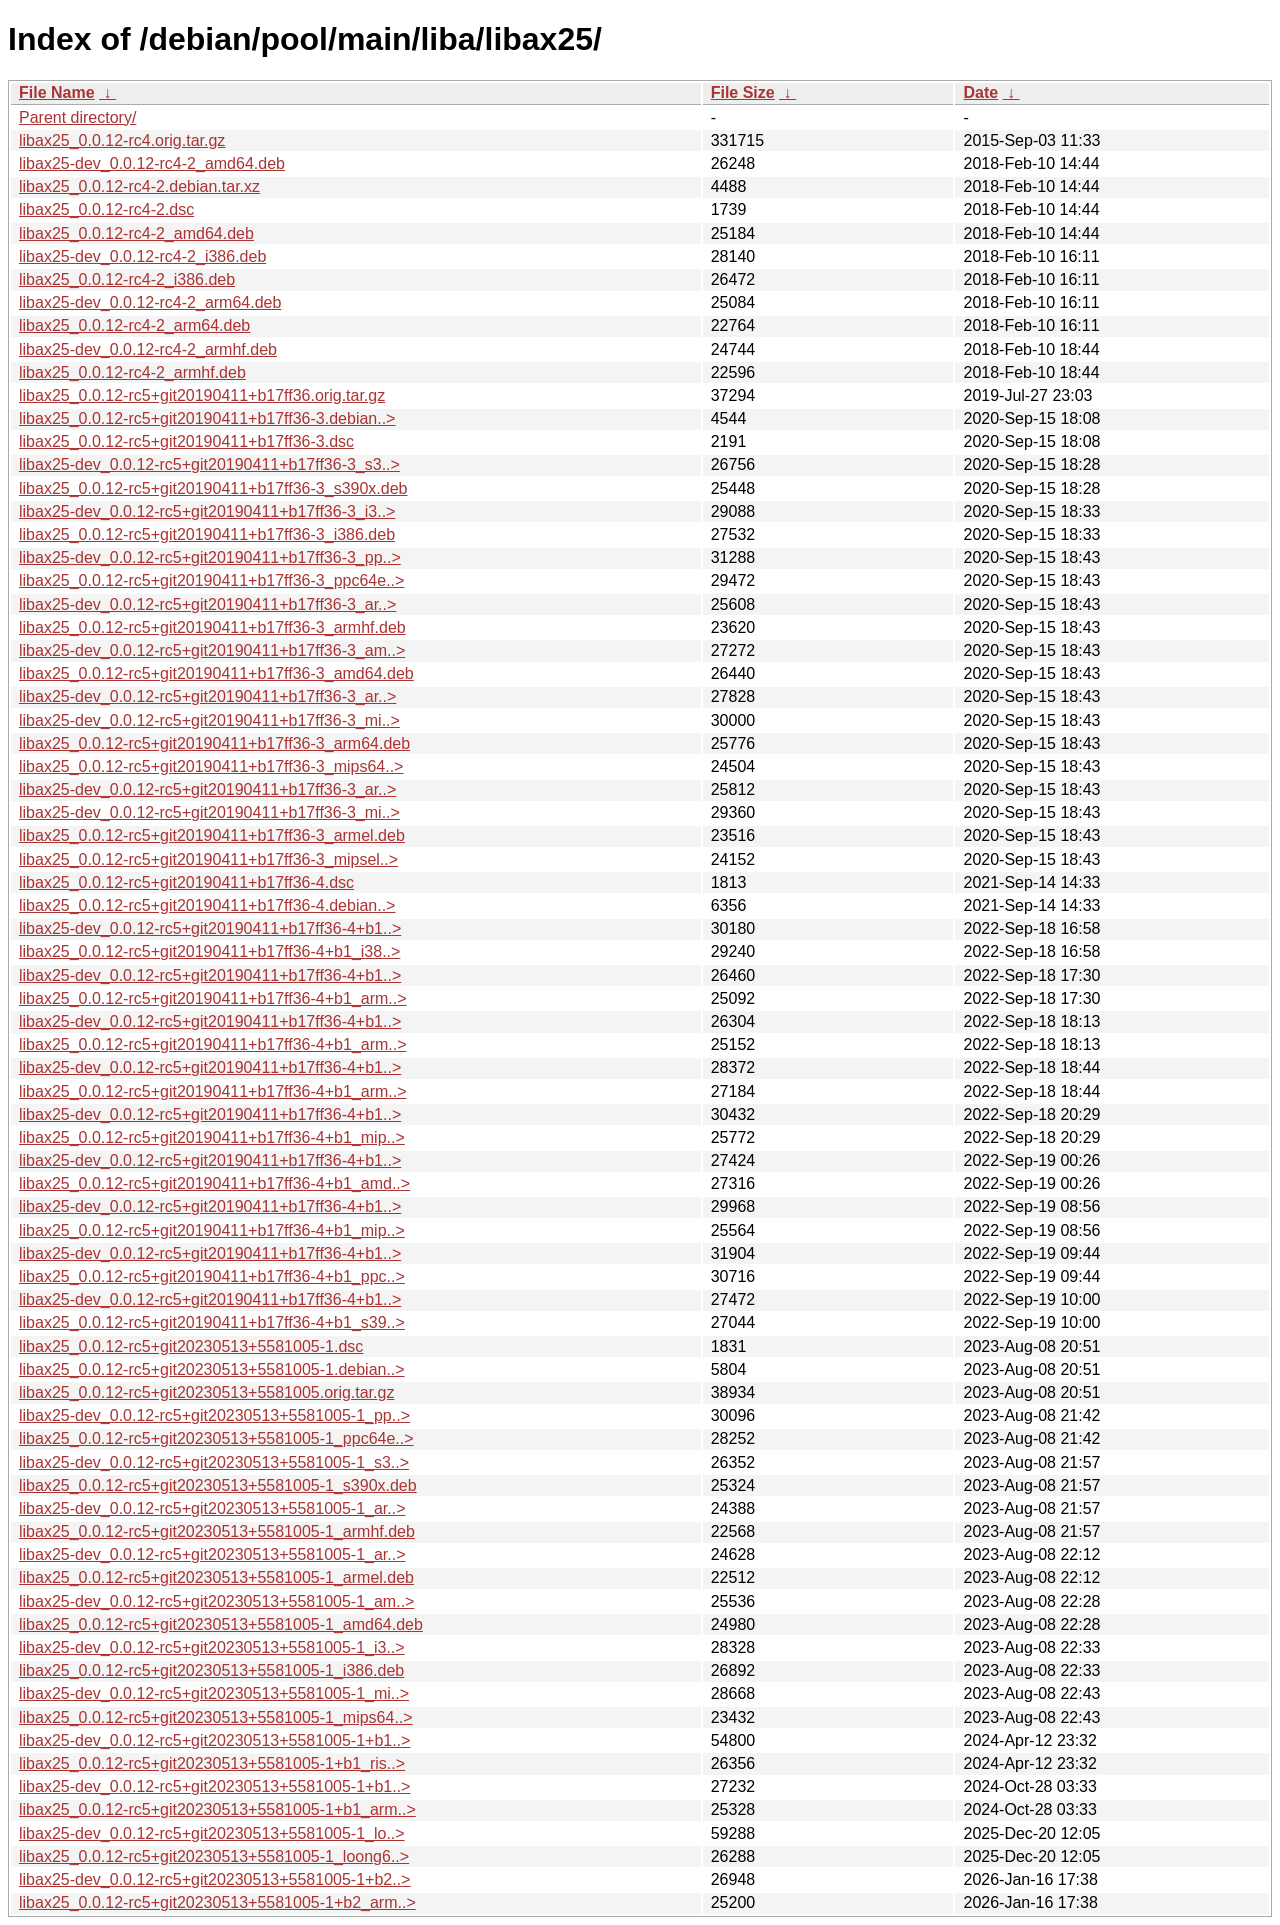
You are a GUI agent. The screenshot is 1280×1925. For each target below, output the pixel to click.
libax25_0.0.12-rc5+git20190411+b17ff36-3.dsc (186, 441)
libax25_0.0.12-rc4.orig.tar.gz (122, 140)
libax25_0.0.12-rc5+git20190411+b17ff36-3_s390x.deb (213, 488)
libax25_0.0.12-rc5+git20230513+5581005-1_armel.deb (216, 1577)
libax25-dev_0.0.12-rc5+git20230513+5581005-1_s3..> (214, 1462)
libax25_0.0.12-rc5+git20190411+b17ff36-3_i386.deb (207, 534)
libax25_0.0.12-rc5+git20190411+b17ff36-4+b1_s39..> (212, 1322)
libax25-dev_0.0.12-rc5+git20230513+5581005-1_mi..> (214, 1693)
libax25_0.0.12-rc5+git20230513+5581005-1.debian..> (212, 1369)
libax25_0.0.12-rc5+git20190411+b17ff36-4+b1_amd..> (214, 1183)
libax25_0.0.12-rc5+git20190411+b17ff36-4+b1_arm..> (213, 998)
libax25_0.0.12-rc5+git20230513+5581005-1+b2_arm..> (217, 1902)
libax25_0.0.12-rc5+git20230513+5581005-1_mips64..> (216, 1717)
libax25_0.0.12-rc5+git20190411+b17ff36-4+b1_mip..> (212, 1137)
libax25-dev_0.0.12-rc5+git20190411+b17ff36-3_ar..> (207, 604)
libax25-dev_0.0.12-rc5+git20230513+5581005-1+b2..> (214, 1879)
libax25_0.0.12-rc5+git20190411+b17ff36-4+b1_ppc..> (212, 1276)
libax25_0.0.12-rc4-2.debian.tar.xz (139, 186)
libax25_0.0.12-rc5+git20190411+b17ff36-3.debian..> (207, 418)
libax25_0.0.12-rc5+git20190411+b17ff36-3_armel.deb (212, 835)
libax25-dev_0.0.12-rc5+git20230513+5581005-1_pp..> (214, 1415)
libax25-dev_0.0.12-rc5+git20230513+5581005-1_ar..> (212, 1508)
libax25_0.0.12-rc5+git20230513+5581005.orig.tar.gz (206, 1392)
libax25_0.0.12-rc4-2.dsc (106, 209)
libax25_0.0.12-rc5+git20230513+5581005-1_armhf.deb (217, 1531)
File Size (743, 92)
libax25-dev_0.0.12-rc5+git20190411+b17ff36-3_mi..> (209, 720)
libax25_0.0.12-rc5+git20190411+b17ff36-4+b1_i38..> (209, 951)
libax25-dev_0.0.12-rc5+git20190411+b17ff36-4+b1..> (210, 928)
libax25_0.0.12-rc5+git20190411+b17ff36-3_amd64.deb (216, 673)
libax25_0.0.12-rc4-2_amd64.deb (136, 233)
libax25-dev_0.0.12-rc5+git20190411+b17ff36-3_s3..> (209, 464)
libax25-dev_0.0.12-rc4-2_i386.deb (142, 256)
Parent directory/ (77, 117)
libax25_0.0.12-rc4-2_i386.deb (127, 279)
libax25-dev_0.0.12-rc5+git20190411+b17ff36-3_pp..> (210, 557)
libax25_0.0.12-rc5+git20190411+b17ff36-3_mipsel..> (208, 859)
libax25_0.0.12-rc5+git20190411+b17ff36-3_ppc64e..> (211, 580)
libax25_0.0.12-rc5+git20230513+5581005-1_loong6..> (214, 1856)
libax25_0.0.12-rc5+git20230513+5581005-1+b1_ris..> (212, 1763)
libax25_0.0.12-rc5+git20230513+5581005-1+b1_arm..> (217, 1809)
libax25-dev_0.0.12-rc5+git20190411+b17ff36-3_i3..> (207, 511)
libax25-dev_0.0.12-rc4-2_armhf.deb (148, 349)
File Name (57, 92)
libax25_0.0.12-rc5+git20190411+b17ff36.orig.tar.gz (202, 395)
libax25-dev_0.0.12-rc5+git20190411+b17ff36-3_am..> (212, 650)
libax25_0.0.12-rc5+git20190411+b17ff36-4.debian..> (207, 905)
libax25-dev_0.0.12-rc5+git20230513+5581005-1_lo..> (212, 1833)
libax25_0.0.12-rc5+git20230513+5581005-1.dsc (191, 1346)
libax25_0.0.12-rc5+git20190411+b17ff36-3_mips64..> (211, 766)
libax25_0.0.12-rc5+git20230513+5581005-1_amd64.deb (221, 1624)
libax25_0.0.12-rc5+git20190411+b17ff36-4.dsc (186, 882)
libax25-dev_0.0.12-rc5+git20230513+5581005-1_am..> (216, 1601)
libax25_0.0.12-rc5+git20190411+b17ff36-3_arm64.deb (214, 743)
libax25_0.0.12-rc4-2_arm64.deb (134, 325)
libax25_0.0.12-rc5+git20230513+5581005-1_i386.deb (211, 1670)
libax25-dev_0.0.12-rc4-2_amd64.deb (152, 163)
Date (980, 92)
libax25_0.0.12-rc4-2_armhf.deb (132, 372)
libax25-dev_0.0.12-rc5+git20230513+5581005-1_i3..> (212, 1647)
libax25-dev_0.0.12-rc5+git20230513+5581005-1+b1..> (214, 1740)
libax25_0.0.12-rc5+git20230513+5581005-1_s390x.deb (218, 1485)
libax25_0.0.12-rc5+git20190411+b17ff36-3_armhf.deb (212, 627)
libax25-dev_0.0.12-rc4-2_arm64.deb (150, 302)
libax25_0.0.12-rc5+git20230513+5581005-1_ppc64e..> (216, 1438)
